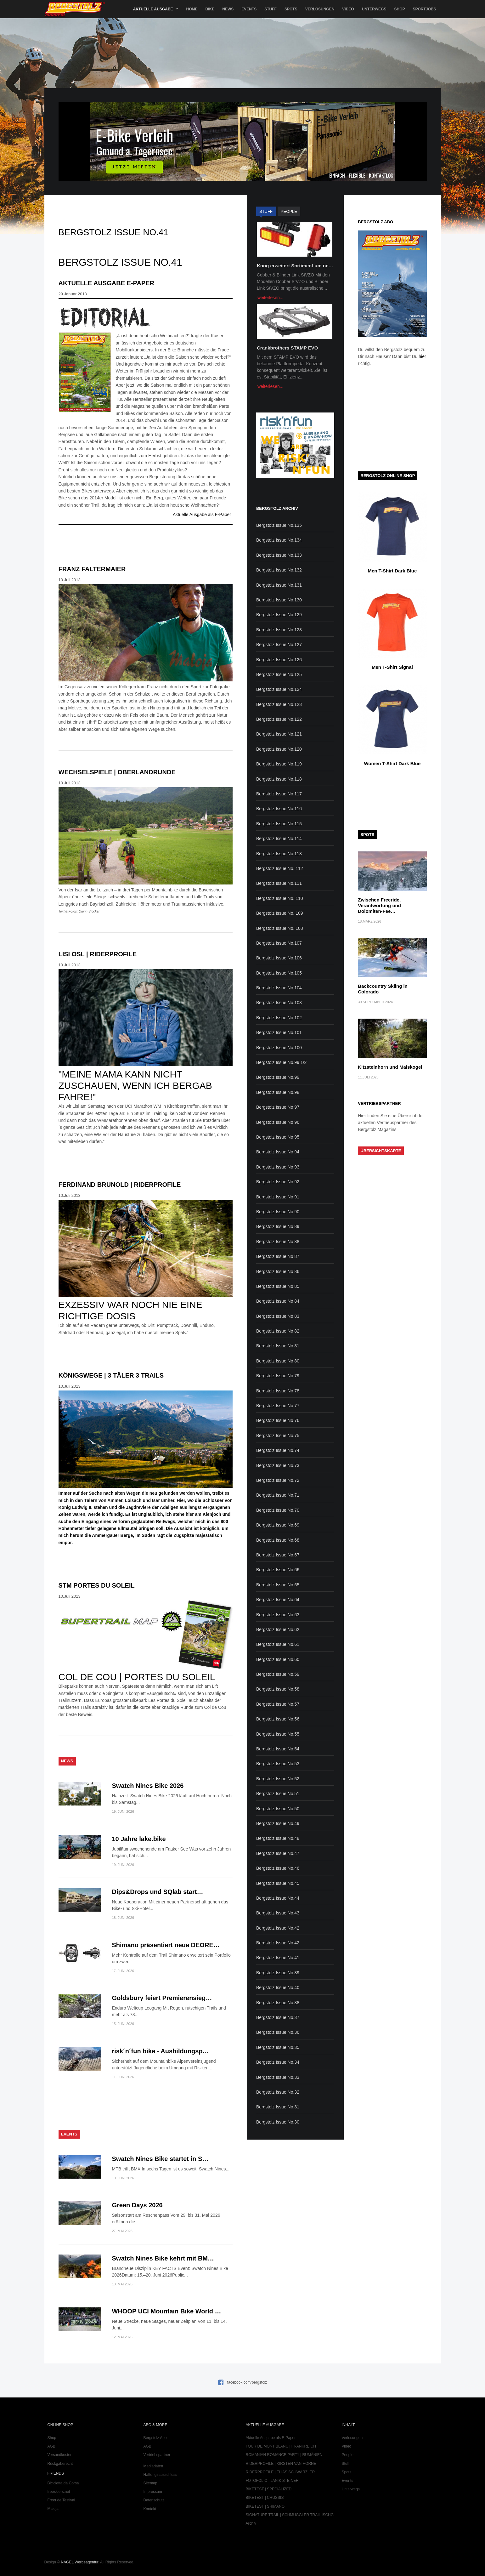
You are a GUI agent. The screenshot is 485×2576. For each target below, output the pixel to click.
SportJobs (424, 9)
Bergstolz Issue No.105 (279, 972)
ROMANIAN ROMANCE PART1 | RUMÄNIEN (284, 2455)
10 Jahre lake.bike (139, 1838)
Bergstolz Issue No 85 (277, 1286)
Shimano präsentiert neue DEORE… (166, 1945)
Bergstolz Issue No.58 (277, 1689)
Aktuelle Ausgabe (153, 9)
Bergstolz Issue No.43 (277, 1912)
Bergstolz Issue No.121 (279, 733)
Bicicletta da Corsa (63, 2483)
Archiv (251, 2523)
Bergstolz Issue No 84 (277, 1301)
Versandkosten (60, 2455)
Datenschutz (154, 2500)
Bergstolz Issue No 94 (277, 1151)
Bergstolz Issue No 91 (277, 1196)
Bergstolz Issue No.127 (279, 644)
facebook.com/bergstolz (247, 2382)
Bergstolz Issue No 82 (277, 1330)
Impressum (153, 2491)
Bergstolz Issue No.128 (279, 629)
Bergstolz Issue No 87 (277, 1256)
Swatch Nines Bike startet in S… (160, 2158)
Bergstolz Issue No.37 (277, 2017)
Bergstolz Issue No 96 (277, 1122)
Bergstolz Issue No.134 (279, 540)
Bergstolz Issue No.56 (277, 1718)
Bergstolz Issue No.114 (279, 838)
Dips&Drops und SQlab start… (157, 1891)
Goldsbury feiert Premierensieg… (162, 1997)
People (347, 2455)
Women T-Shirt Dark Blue (392, 763)
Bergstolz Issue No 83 (277, 1316)
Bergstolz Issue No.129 (279, 614)
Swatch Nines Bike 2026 (148, 1785)
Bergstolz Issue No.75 (277, 1435)
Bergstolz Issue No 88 (277, 1241)
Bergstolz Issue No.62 (277, 1629)
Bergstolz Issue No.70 (277, 1510)
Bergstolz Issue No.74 (277, 1450)
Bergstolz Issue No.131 (279, 585)
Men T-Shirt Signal (392, 667)
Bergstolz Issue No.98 (277, 1092)
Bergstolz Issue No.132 (279, 569)
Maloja (53, 2508)
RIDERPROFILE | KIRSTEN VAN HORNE (281, 2463)
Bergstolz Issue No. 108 (279, 928)
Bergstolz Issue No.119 (279, 763)
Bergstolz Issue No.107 (279, 943)
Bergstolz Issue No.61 (277, 1644)
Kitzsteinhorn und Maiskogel (390, 1067)
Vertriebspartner (157, 2455)
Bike (210, 9)
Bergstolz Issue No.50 (277, 1808)
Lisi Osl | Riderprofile (98, 954)
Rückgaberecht (60, 2463)
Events (249, 9)
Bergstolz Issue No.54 (277, 1748)
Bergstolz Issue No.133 (279, 555)
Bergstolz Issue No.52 (277, 1778)
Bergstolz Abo (155, 2438)
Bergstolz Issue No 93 (277, 1166)
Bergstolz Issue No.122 (279, 719)
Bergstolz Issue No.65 (277, 1584)
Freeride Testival (61, 2500)
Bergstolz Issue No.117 (279, 793)
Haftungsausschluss (160, 2474)
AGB (51, 2446)
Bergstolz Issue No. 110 (279, 898)
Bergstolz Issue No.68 (277, 1540)
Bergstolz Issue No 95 (277, 1137)
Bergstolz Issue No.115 (279, 823)
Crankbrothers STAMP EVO (287, 347)
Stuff (270, 9)
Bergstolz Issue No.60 (277, 1659)
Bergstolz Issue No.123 (279, 704)
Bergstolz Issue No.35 (277, 2047)
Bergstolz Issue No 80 (277, 1360)
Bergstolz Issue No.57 (277, 1704)
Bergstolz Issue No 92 (277, 1181)
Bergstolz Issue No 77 (277, 1405)
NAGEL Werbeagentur (79, 2562)
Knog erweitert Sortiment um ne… (295, 265)
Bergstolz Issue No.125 (279, 674)
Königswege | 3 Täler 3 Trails (111, 1375)
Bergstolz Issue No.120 (279, 749)
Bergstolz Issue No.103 (279, 1002)
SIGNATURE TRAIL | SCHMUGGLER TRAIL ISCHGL (291, 2515)
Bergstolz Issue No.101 (279, 1032)
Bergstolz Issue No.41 (277, 1957)
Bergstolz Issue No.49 (277, 1823)
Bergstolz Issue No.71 (277, 1495)
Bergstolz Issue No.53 (277, 1763)
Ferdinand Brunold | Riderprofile (120, 1184)
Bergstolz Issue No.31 (277, 2106)
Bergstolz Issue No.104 (279, 987)
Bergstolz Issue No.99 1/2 (281, 1062)
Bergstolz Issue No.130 (279, 599)
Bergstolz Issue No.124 (279, 689)
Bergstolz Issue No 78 (277, 1390)
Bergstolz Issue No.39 (277, 1972)
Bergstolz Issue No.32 (277, 2092)
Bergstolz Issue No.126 (279, 659)
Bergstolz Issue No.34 (277, 2062)
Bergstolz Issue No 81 (277, 1345)
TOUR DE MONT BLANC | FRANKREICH (281, 2446)
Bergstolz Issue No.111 (279, 883)
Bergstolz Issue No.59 (277, 1674)
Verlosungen (320, 9)
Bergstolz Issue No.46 (277, 1868)
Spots (291, 9)
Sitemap (150, 2483)
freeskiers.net (59, 2491)
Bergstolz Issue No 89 (277, 1226)
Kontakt (150, 2509)
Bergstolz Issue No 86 (277, 1271)
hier (422, 356)
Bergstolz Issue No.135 (279, 525)
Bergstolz (74, 9)
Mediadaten (153, 2466)
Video (348, 9)
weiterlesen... (270, 297)
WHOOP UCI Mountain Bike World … (166, 2311)
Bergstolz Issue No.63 (277, 1614)
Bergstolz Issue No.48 (277, 1838)
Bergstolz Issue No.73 (277, 1465)
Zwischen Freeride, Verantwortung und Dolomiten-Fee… (379, 905)
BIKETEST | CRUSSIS (265, 2497)
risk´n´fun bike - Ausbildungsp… (160, 2051)
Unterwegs (374, 9)
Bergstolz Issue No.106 (279, 957)
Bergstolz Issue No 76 (277, 1420)
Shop (399, 9)
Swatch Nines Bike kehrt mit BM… (163, 2258)
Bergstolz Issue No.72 (277, 1480)
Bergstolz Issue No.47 (277, 1853)
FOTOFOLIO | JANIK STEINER (272, 2480)
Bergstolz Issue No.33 (277, 2077)
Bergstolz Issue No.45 (277, 1883)
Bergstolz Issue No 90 (277, 1211)
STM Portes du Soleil (97, 1585)
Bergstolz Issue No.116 (279, 808)
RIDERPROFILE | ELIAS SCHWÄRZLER (280, 2472)
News (228, 9)
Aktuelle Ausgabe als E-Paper (202, 514)
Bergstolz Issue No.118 (279, 779)
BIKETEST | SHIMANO (265, 2506)
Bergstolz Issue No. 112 (279, 868)
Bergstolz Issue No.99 (277, 1077)
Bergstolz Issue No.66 (277, 1569)
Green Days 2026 (137, 2205)
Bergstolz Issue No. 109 (279, 913)
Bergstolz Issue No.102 (279, 1017)
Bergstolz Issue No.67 (277, 1554)
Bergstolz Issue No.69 (277, 1524)
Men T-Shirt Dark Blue (392, 570)
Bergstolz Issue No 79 (277, 1375)
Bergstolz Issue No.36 (277, 2032)
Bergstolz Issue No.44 (277, 1898)
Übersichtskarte (380, 1150)
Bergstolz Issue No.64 (277, 1599)
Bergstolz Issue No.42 (277, 1928)
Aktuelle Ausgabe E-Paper (106, 283)
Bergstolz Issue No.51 (277, 1793)
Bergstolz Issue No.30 (277, 2121)
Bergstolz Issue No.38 (277, 2002)
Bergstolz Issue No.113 (279, 853)
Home (192, 9)
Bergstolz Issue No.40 (277, 1987)
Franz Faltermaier (92, 569)
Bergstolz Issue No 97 (277, 1107)
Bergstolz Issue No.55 (277, 1734)
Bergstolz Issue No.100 (279, 1047)
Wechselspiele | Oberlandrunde (117, 772)
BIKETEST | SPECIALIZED (269, 2489)
